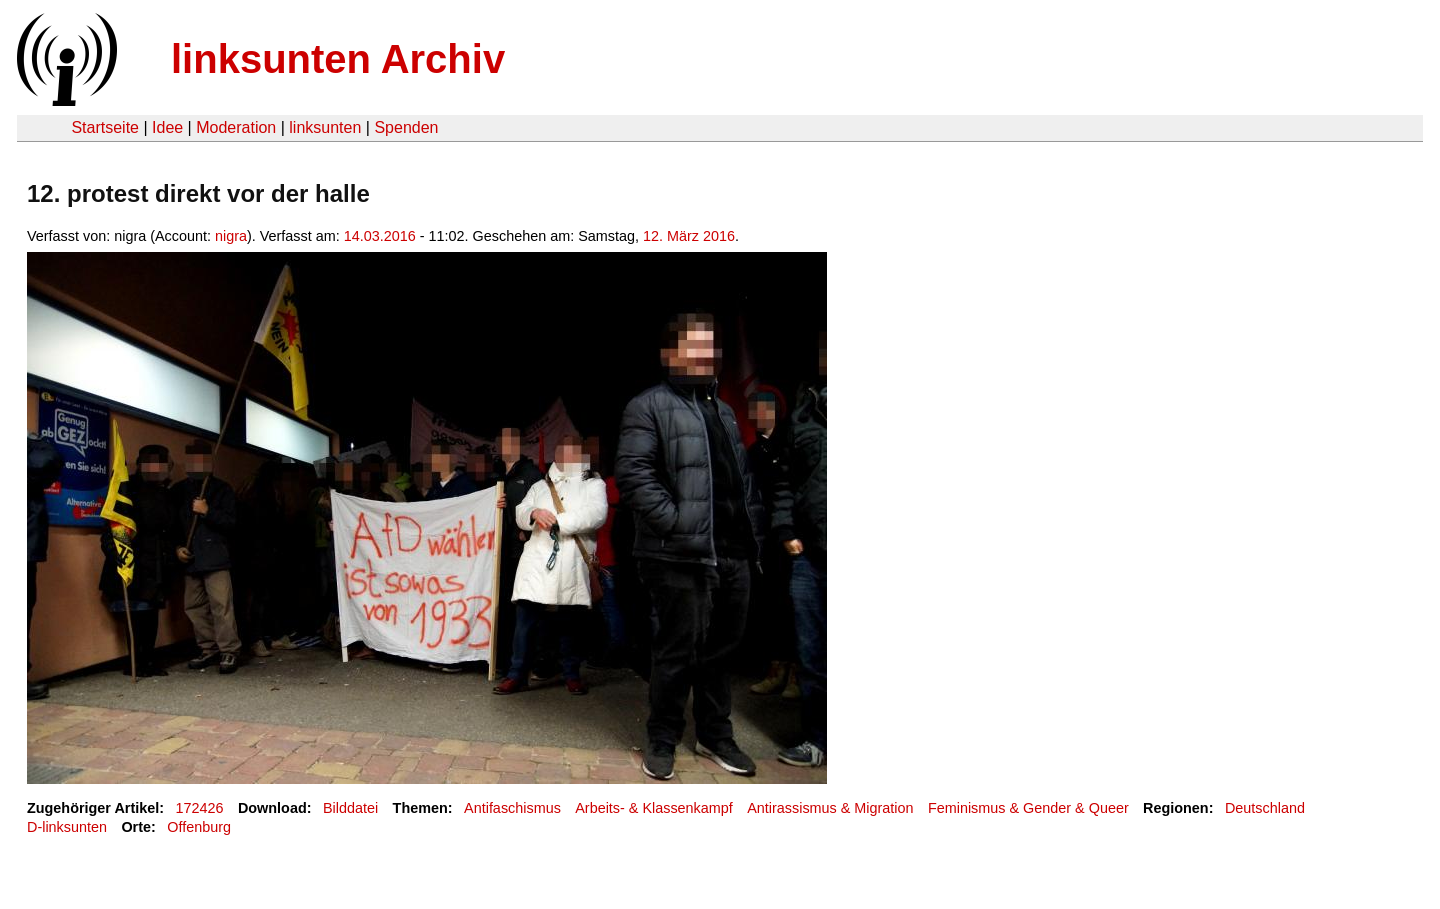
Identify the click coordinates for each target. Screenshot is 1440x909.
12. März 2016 (689, 236)
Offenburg (199, 827)
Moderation (236, 127)
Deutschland (1265, 808)
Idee (167, 127)
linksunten (325, 127)
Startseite (105, 127)
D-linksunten (67, 827)
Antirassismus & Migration (830, 808)
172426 (200, 808)
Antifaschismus (512, 808)
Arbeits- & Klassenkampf (654, 808)
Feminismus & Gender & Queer (1028, 808)
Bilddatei (350, 808)
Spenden (406, 127)
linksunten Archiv (338, 59)
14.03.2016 (380, 236)
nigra (231, 236)
